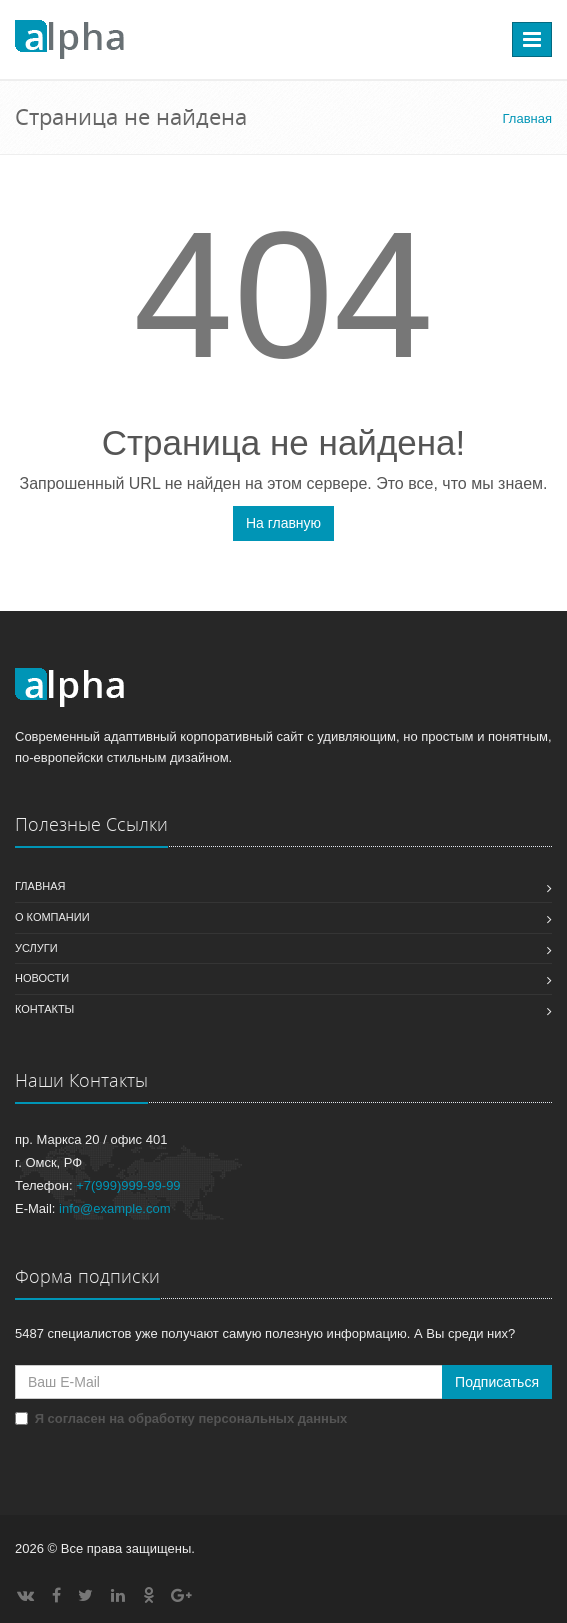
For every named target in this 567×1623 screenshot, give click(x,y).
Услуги (36, 948)
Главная (40, 886)
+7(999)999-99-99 (128, 1185)
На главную (283, 523)
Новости (42, 978)
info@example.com (114, 1208)
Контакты (44, 1009)
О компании (52, 917)
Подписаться (497, 1382)
